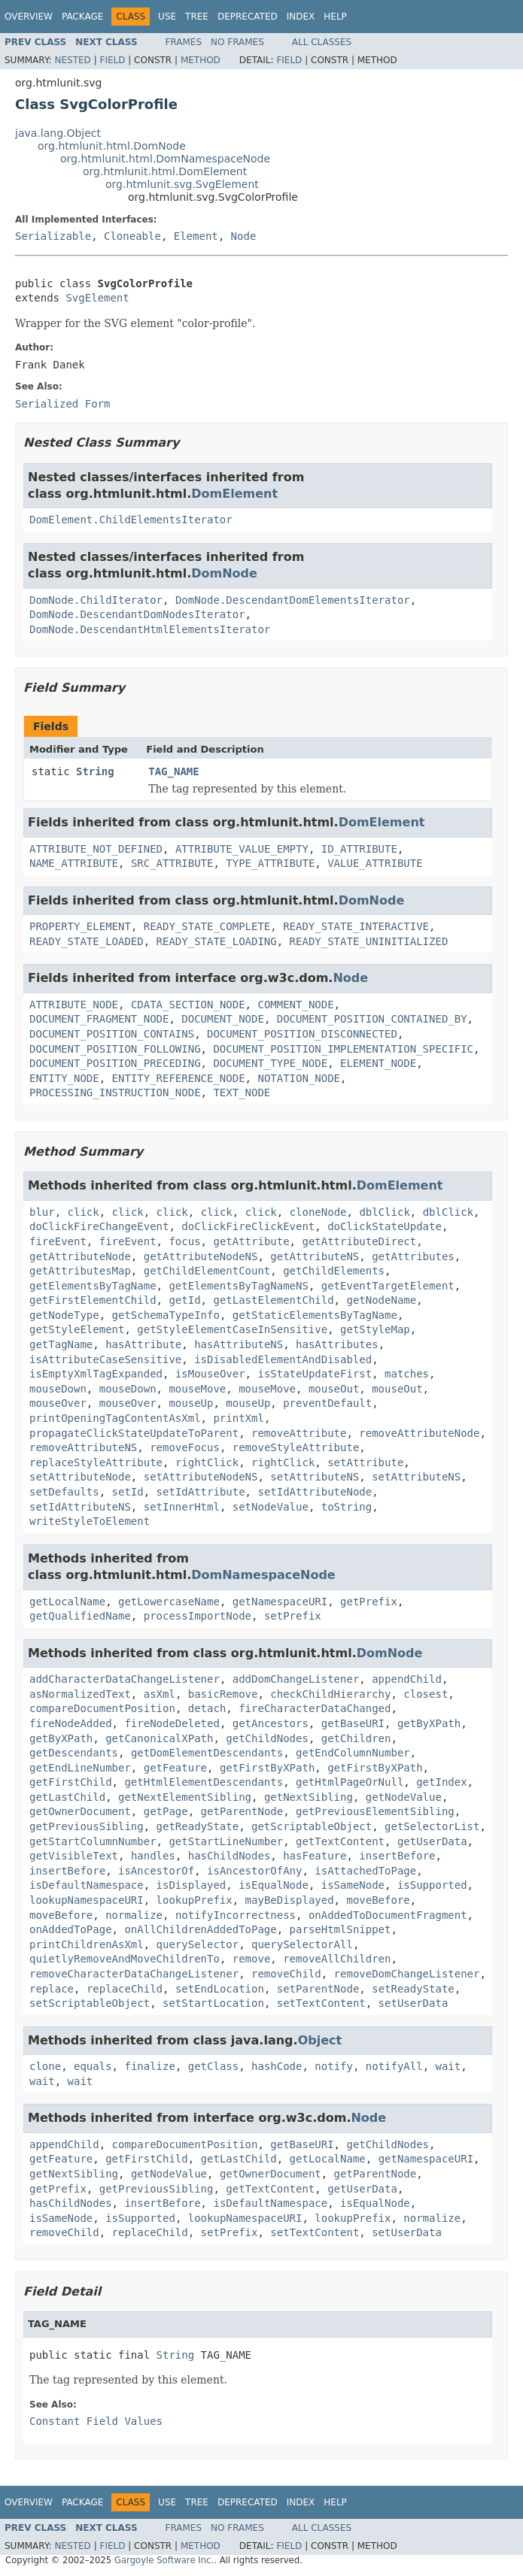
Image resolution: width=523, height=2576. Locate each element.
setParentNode (318, 1989)
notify (334, 2066)
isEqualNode (274, 1885)
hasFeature (314, 1856)
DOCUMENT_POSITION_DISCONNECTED (302, 1034)
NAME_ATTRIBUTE (73, 863)
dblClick (384, 1212)
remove (252, 1959)
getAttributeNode (80, 1256)
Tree (196, 16)
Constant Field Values (96, 2421)
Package (82, 16)
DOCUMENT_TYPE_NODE (270, 1063)
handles (153, 1856)
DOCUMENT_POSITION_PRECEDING (115, 1063)
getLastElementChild (273, 1300)
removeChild (286, 1974)
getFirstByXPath (267, 1768)
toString (346, 1507)
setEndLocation (219, 1989)
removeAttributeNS (83, 1447)
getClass (213, 2066)
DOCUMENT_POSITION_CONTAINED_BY (372, 1019)
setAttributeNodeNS (201, 1477)
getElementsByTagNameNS (238, 1286)
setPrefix (292, 1616)
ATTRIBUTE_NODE (73, 1005)
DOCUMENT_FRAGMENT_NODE (99, 1019)
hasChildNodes (229, 1856)
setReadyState (413, 1989)
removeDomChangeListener (407, 1974)
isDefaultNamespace (86, 1885)
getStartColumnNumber (93, 1841)
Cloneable (132, 236)
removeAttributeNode (419, 1433)
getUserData (432, 1841)
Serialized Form (62, 404)
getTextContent (340, 1841)
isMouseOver (210, 1374)
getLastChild (67, 1797)
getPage (166, 1811)
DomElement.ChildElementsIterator (131, 520)
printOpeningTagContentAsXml (115, 1418)
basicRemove (223, 1694)
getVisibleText (73, 1856)
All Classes (321, 42)
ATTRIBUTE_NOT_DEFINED (96, 849)
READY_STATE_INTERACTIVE (356, 926)
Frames (184, 42)
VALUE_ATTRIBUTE (374, 863)
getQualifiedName (80, 1616)
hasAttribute (143, 1344)
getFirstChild (70, 1782)
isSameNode (353, 1885)
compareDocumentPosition (102, 1708)
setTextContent (321, 2003)
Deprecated (247, 16)
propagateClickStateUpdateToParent (134, 1433)
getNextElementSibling (184, 1797)
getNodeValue (404, 1797)
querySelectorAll (302, 1944)
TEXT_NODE (241, 1092)
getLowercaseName (169, 1602)
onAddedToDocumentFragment (388, 1915)
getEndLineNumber (80, 1768)
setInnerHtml (182, 1507)
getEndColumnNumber (353, 1753)
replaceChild (125, 1989)
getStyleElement (76, 1329)
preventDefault (327, 1403)
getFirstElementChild (93, 1300)
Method (200, 60)
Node (244, 236)
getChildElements (334, 1271)
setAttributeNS (314, 1477)
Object (320, 2040)
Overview (29, 16)
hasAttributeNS (238, 1344)
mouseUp (191, 1403)
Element (196, 236)
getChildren (356, 1738)
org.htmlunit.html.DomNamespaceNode (165, 159)
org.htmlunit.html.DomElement (165, 171)
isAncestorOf (156, 1871)
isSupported (432, 1885)
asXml (159, 1694)
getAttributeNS (314, 1256)
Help (335, 16)
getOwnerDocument (80, 1811)
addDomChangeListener (296, 1679)
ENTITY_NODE (64, 1078)
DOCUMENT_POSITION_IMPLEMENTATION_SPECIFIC (343, 1049)
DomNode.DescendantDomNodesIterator (137, 614)
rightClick (207, 1462)
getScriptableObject (311, 1826)
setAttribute (365, 1462)
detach (207, 1708)
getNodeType (64, 1315)
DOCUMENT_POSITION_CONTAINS (111, 1034)
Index (301, 16)
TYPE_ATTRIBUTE (270, 863)
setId (128, 1492)
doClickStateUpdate (384, 1226)
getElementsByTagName (93, 1286)
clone (45, 2066)
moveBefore (377, 1900)
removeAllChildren (337, 1959)
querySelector (198, 1944)
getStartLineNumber (226, 1841)
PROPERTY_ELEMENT (80, 926)
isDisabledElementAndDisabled (283, 1359)
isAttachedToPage (365, 1871)
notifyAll (394, 2066)
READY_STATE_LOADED (86, 941)
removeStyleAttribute (296, 1447)
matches (407, 1374)
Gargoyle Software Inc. (164, 2560)
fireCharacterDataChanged (315, 1708)
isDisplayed (192, 1885)
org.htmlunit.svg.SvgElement (182, 184)
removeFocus (185, 1447)
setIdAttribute (201, 1492)
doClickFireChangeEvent (99, 1226)
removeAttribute (298, 1433)
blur (42, 1212)
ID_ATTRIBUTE (359, 849)
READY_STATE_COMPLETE (207, 926)
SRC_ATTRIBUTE (172, 863)
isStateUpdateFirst (314, 1374)
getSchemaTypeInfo (166, 1315)
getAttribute (251, 1241)
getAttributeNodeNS (201, 1256)
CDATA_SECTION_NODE (188, 1005)
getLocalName (67, 1602)
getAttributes (413, 1256)
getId (184, 1300)
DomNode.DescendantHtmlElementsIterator (149, 629)
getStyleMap (375, 1329)
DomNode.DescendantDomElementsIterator (292, 600)
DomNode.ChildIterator (96, 600)
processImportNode (197, 1616)
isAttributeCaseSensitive (105, 1359)
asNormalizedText (80, 1694)
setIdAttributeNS (80, 1507)
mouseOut (334, 1389)
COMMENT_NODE (295, 1005)
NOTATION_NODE (298, 1078)
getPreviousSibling (86, 1826)
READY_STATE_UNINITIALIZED (369, 941)
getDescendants (73, 1753)
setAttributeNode (80, 1477)
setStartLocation (213, 2003)
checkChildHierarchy (330, 1694)
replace (51, 1989)
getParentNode (242, 1811)
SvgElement (97, 298)
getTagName (61, 1344)
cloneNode (318, 1212)
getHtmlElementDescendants (203, 1782)
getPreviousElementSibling (375, 1811)
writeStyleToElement (89, 1521)
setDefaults (64, 1492)
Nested (72, 60)
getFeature (175, 1768)
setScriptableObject (89, 2003)
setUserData (414, 2003)
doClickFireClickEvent (248, 1226)
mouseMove (197, 1389)
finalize (149, 2066)
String (95, 771)
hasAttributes (337, 1344)
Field (112, 60)
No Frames (237, 42)
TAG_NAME (173, 771)
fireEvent (58, 1241)
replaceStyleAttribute (96, 1462)
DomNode (224, 573)
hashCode (276, 2066)
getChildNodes (267, 1738)
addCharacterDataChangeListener (124, 1679)
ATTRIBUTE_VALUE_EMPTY (242, 849)
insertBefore (397, 1856)
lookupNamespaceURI (86, 1900)
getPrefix (368, 1602)
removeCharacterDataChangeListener (134, 1974)
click (83, 1212)
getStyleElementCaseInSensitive (232, 1329)
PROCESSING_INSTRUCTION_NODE (115, 1092)
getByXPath (429, 1723)
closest (425, 1694)
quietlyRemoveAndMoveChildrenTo (124, 1959)
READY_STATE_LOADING (217, 941)
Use (167, 16)
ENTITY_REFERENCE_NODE (178, 1078)
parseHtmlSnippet (340, 1929)
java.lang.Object (58, 133)
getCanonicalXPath (159, 1738)
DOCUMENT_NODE (222, 1019)
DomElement (234, 493)
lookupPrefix (195, 1900)
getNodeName (381, 1300)
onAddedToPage (70, 1929)
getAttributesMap (80, 1271)
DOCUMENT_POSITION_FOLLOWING (115, 1049)
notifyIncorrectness (235, 1915)
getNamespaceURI (280, 1602)
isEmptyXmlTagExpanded (96, 1374)
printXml (238, 1418)
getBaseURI (353, 1723)
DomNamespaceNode (263, 1575)
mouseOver (58, 1403)
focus (184, 1241)
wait (448, 2066)
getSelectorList (432, 1826)
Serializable (53, 236)
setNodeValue (271, 1507)
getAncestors (271, 1723)
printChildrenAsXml (86, 1944)
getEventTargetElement (388, 1286)
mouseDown (58, 1389)
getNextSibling (308, 1797)
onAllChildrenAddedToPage (200, 1929)
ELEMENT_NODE (378, 1063)
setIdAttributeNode (314, 1492)
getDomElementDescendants (207, 1753)
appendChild (407, 1679)
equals (93, 2066)
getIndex (441, 1782)
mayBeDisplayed (289, 1900)
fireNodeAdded (70, 1723)
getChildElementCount (207, 1271)
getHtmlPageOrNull (349, 1782)
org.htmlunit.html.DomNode (112, 146)
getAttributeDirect (359, 1241)
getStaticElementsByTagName (315, 1315)
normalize (134, 1915)
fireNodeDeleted (171, 1723)
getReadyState (198, 1826)
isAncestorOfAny (254, 1871)
